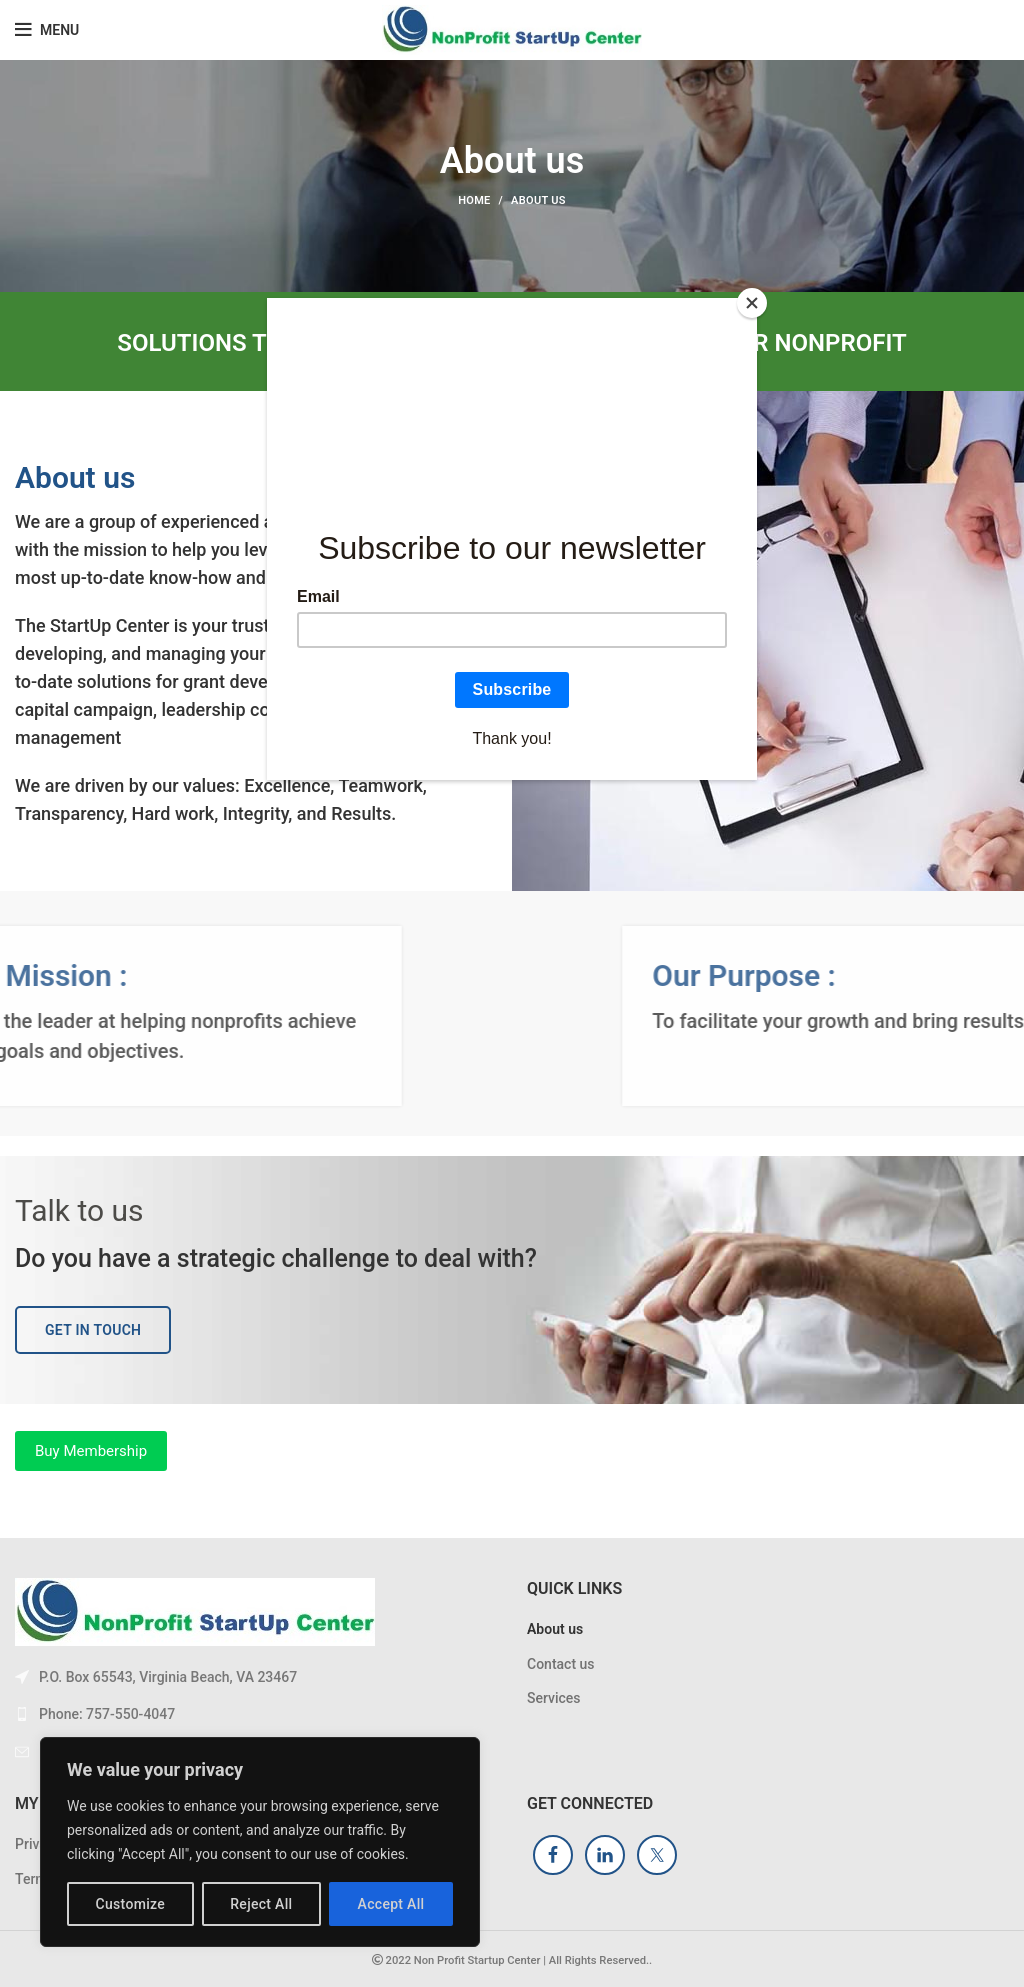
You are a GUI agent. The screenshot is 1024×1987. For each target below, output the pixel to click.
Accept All (391, 1904)
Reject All (261, 1904)
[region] (260, 1842)
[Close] (752, 303)
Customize (130, 1904)
